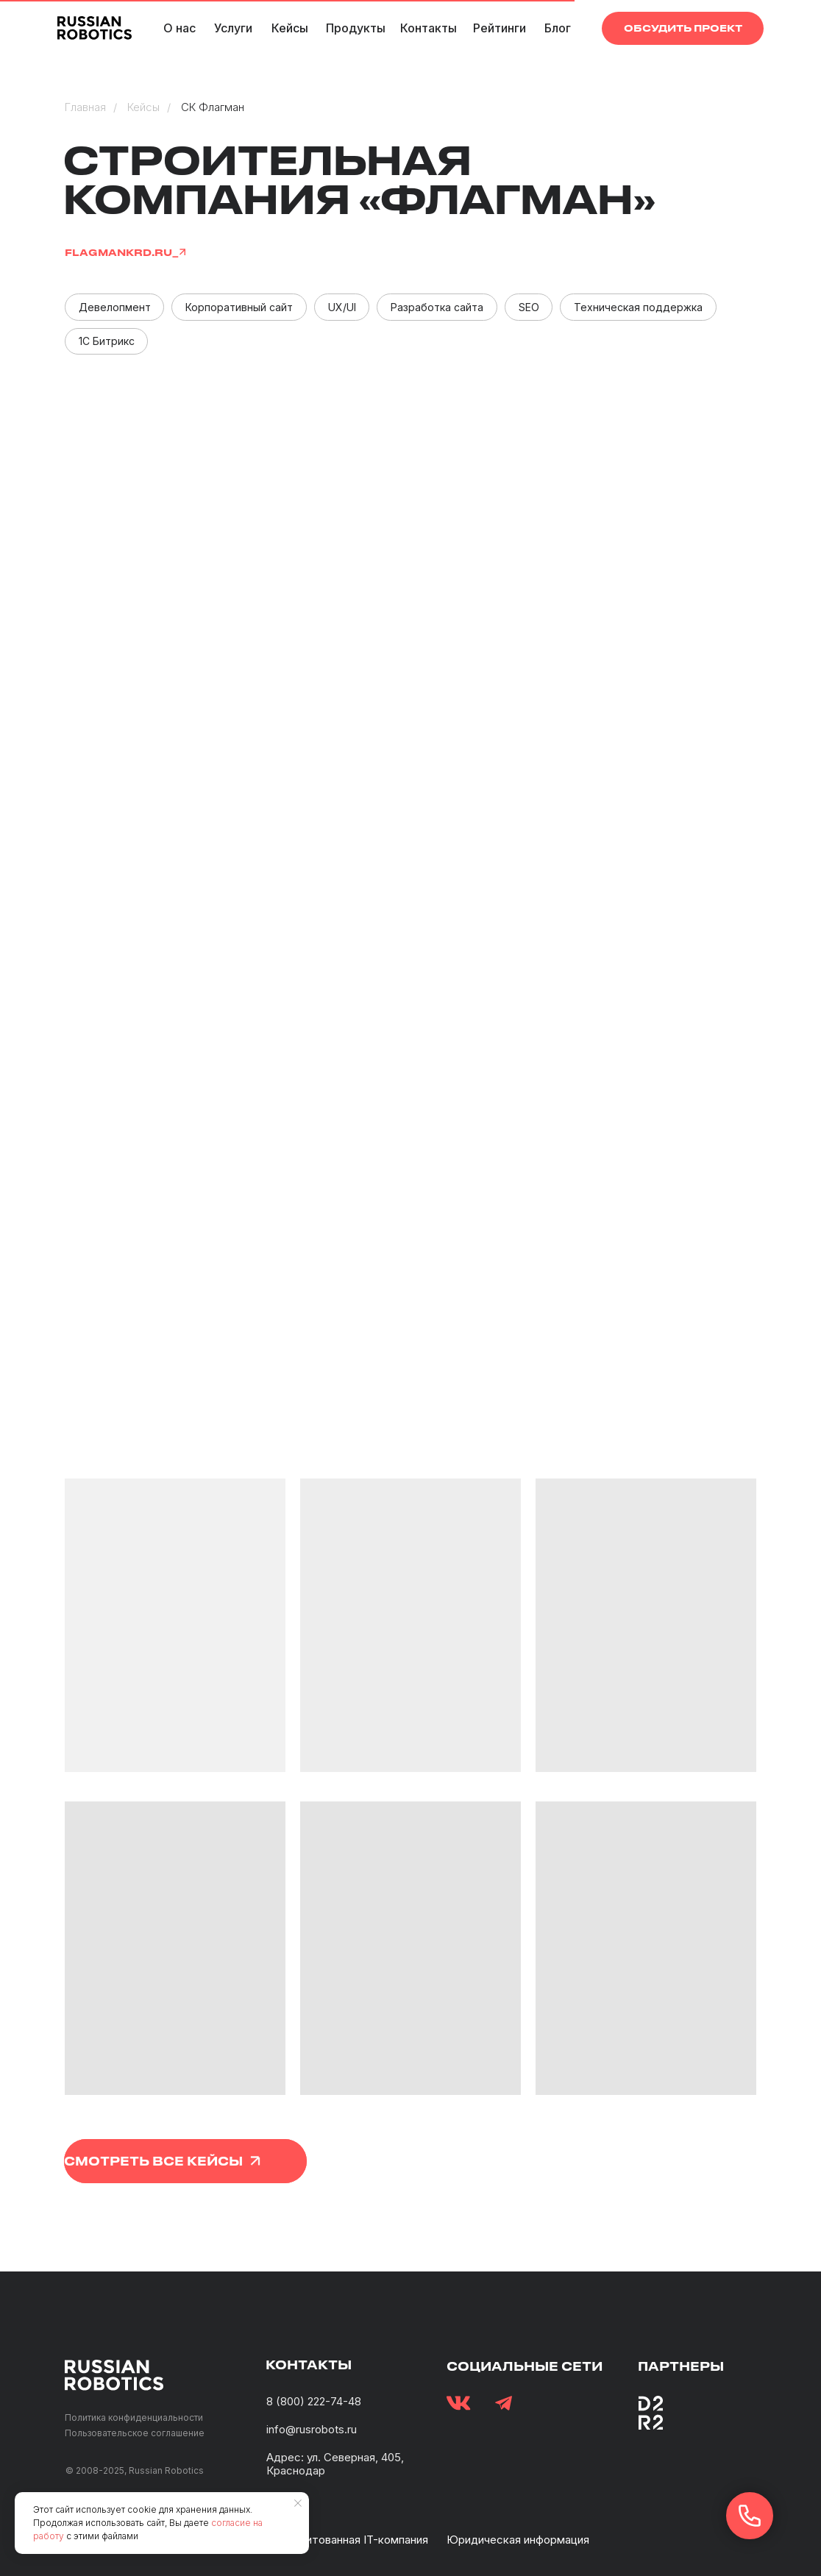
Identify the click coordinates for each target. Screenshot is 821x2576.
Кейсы (143, 107)
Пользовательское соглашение (135, 2432)
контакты (309, 2365)
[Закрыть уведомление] (298, 2503)
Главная (85, 107)
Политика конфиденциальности (134, 2417)
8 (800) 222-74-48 (313, 2401)
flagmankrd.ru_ (122, 251)
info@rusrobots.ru (311, 2429)
